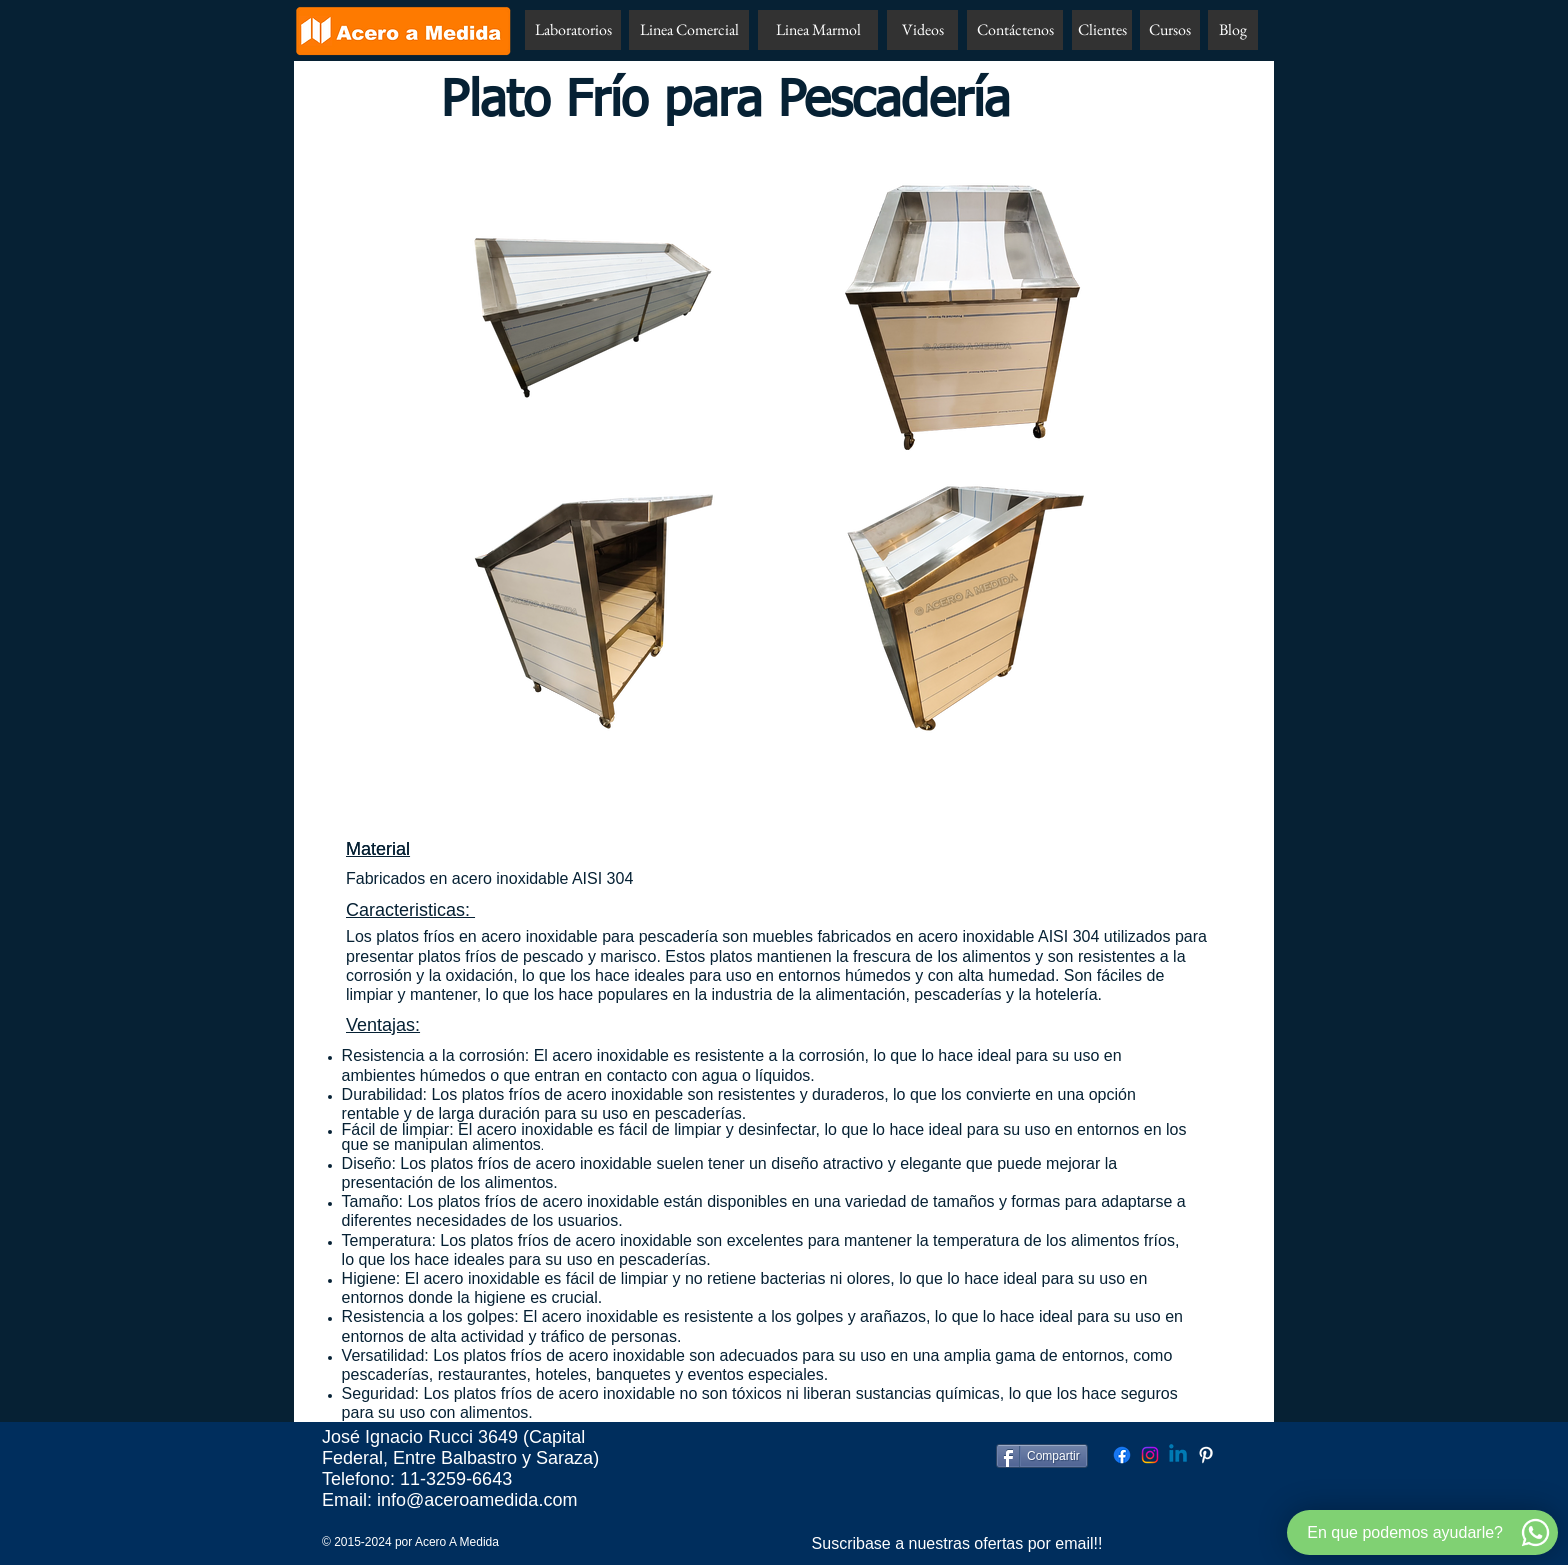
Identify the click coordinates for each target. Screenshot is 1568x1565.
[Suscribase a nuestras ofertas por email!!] (957, 1544)
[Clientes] (1102, 30)
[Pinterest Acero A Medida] (1206, 1455)
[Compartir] (1042, 1456)
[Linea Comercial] (689, 30)
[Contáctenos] (1015, 30)
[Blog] (1233, 30)
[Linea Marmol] (818, 30)
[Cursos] (1170, 30)
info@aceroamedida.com (477, 1500)
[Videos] (922, 30)
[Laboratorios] (573, 30)
